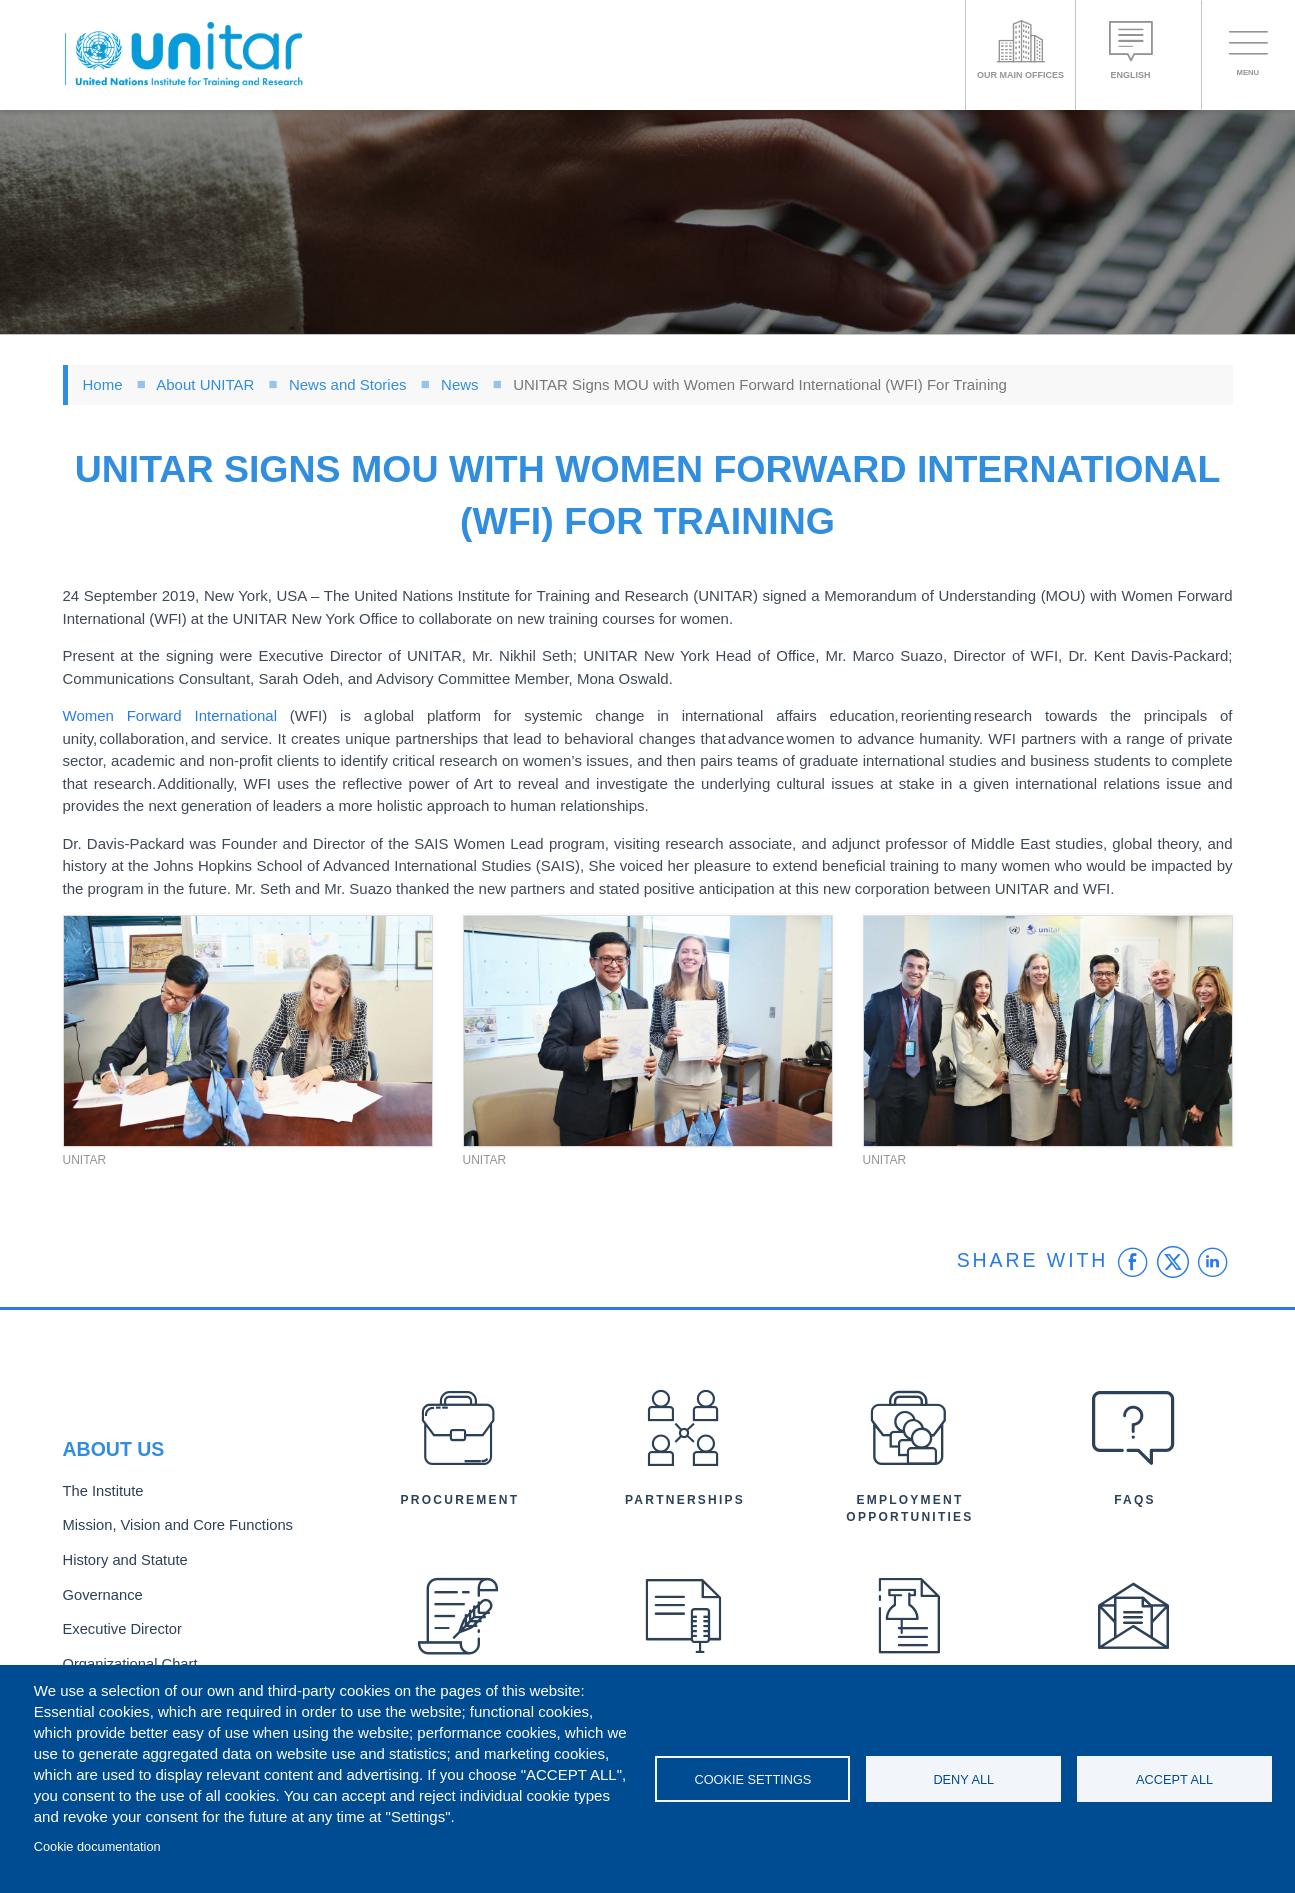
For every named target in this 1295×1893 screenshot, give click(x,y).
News (460, 384)
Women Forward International (170, 715)
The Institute (100, 1494)
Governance (100, 1593)
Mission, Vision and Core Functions (168, 1527)
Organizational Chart (125, 1658)
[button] (248, 1031)
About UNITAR (205, 384)
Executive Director (118, 1625)
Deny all (963, 1779)
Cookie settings (752, 1779)
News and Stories (348, 384)
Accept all (1174, 1779)
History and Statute (120, 1560)
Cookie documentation (97, 1846)
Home (103, 384)
